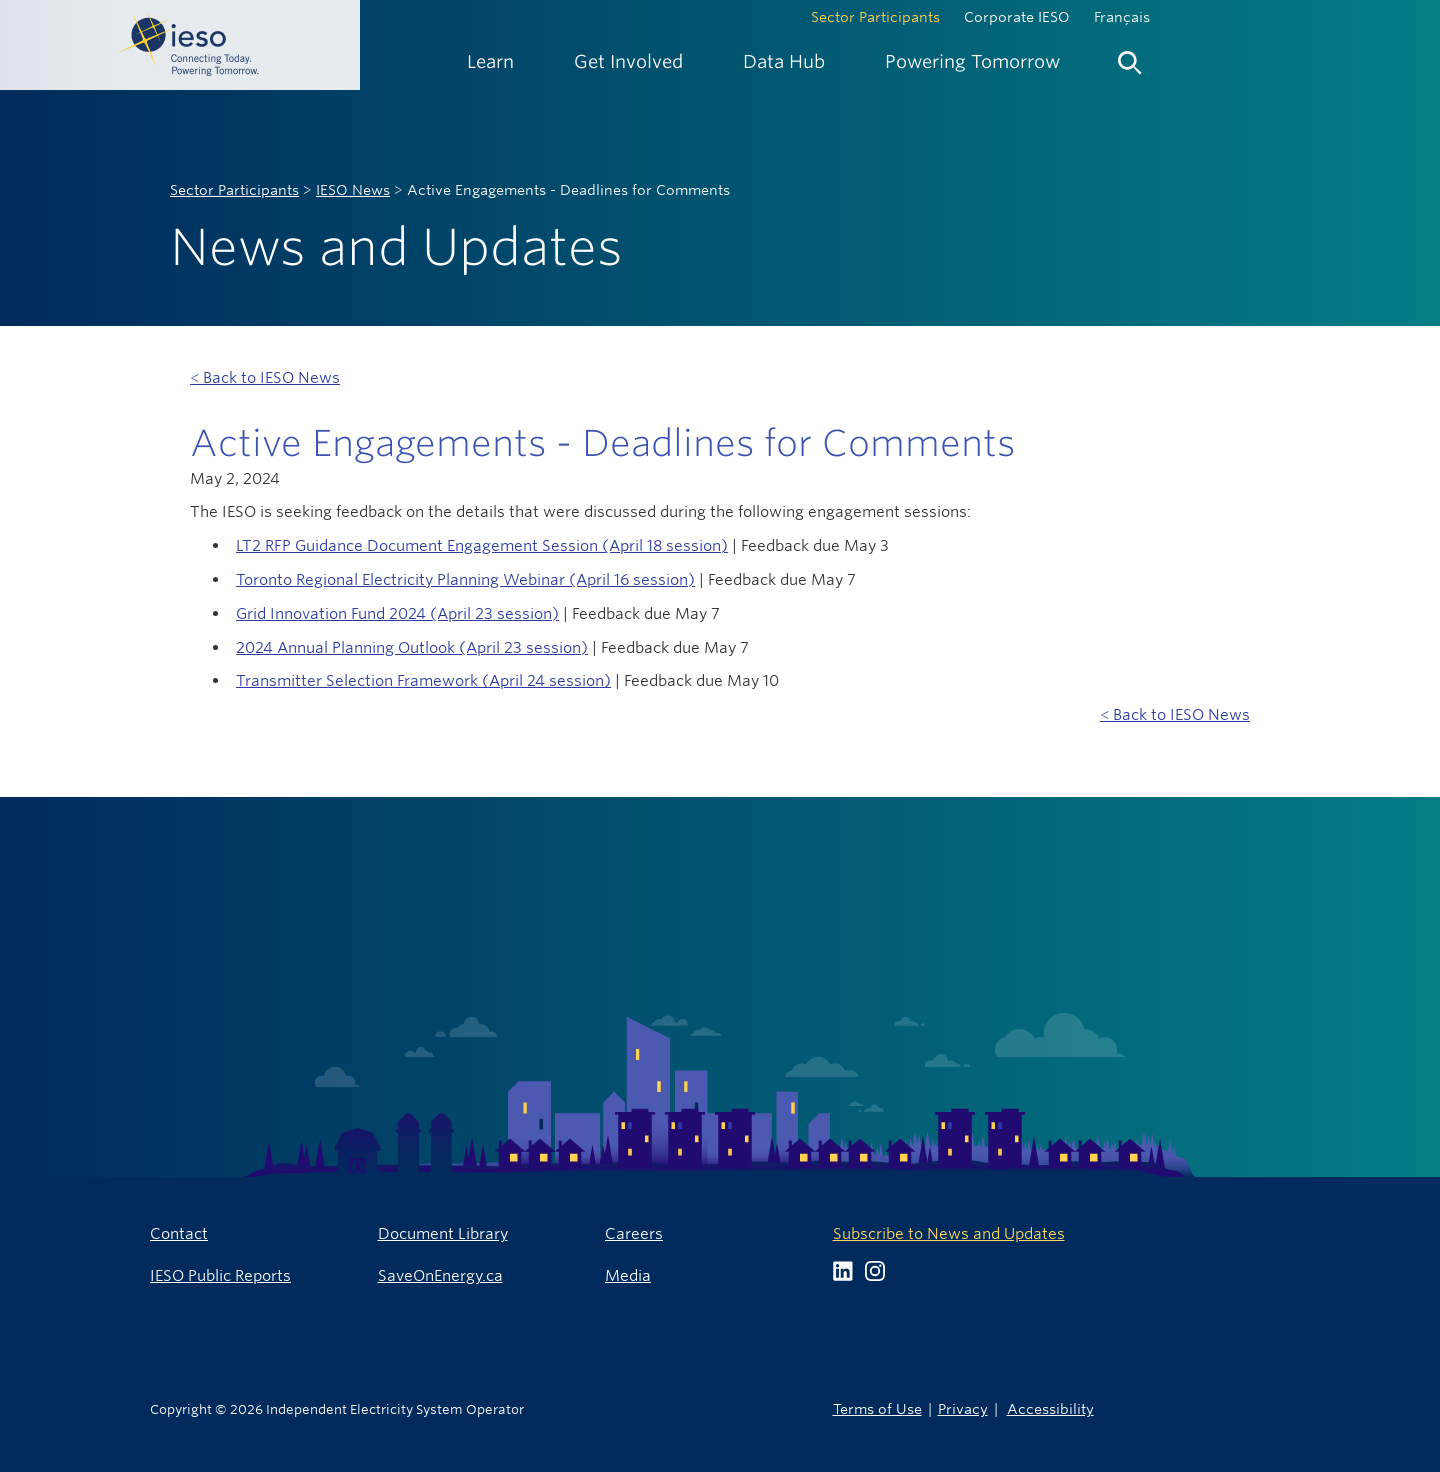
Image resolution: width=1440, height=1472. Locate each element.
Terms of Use (877, 1408)
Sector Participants (875, 17)
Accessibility (1050, 1408)
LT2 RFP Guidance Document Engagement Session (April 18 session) (482, 545)
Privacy (963, 1408)
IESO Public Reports (220, 1275)
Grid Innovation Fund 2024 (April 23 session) (397, 613)
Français (1122, 17)
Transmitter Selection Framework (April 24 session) (423, 680)
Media (628, 1275)
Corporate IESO (1017, 17)
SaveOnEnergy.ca (440, 1275)
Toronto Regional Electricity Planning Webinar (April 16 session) (465, 579)
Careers (634, 1233)
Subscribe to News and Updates (949, 1233)
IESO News (353, 190)
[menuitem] (490, 61)
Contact (179, 1233)
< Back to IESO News (265, 377)
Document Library (443, 1233)
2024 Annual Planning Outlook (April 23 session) (412, 647)
